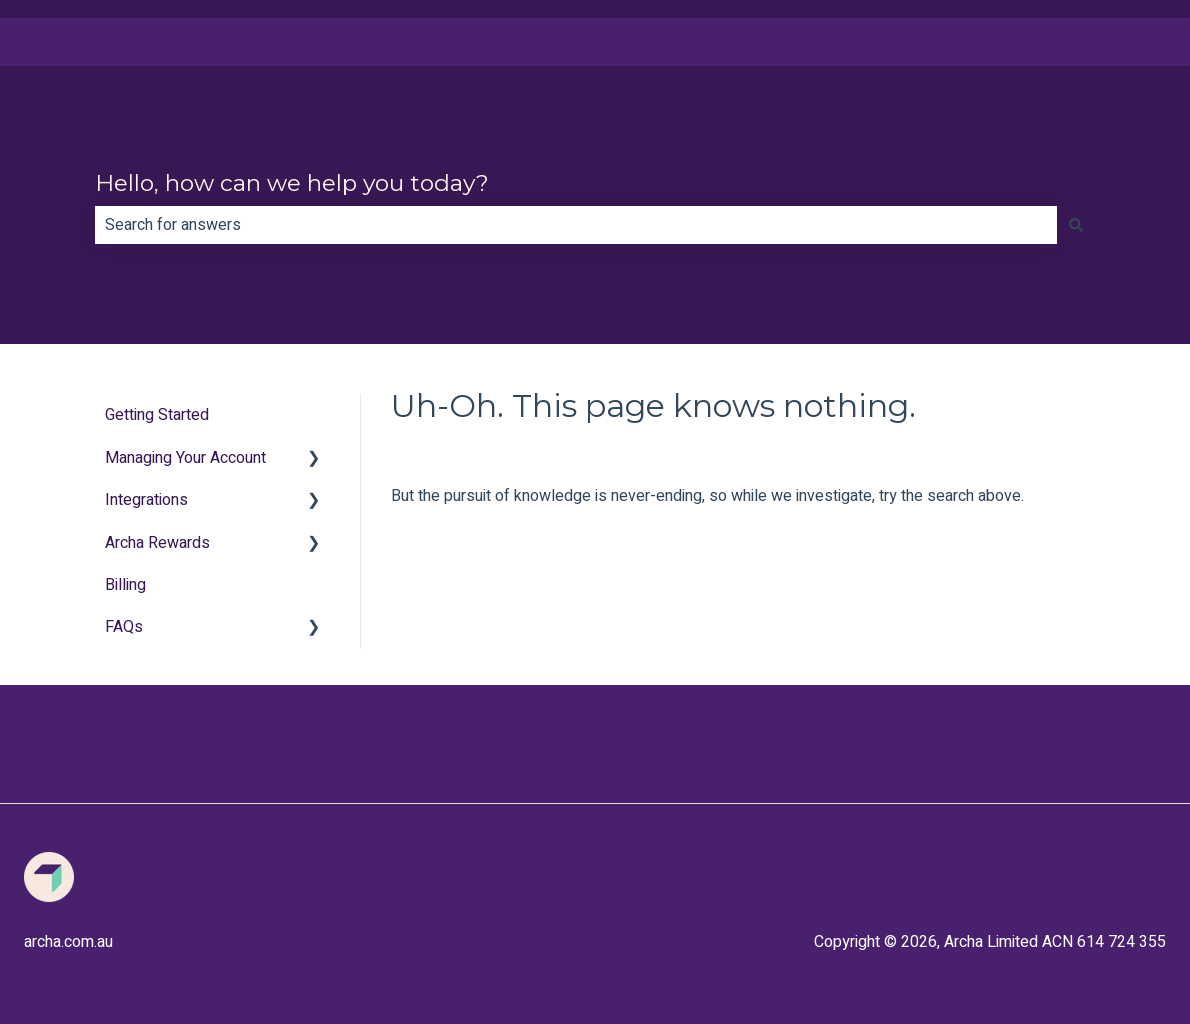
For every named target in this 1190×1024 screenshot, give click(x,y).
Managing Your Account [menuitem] (185, 458)
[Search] (1076, 225)
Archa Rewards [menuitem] (157, 543)
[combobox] (576, 225)
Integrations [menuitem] (146, 500)
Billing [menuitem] (125, 585)
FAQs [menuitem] (124, 627)
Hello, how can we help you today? (292, 183)
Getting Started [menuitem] (157, 415)
